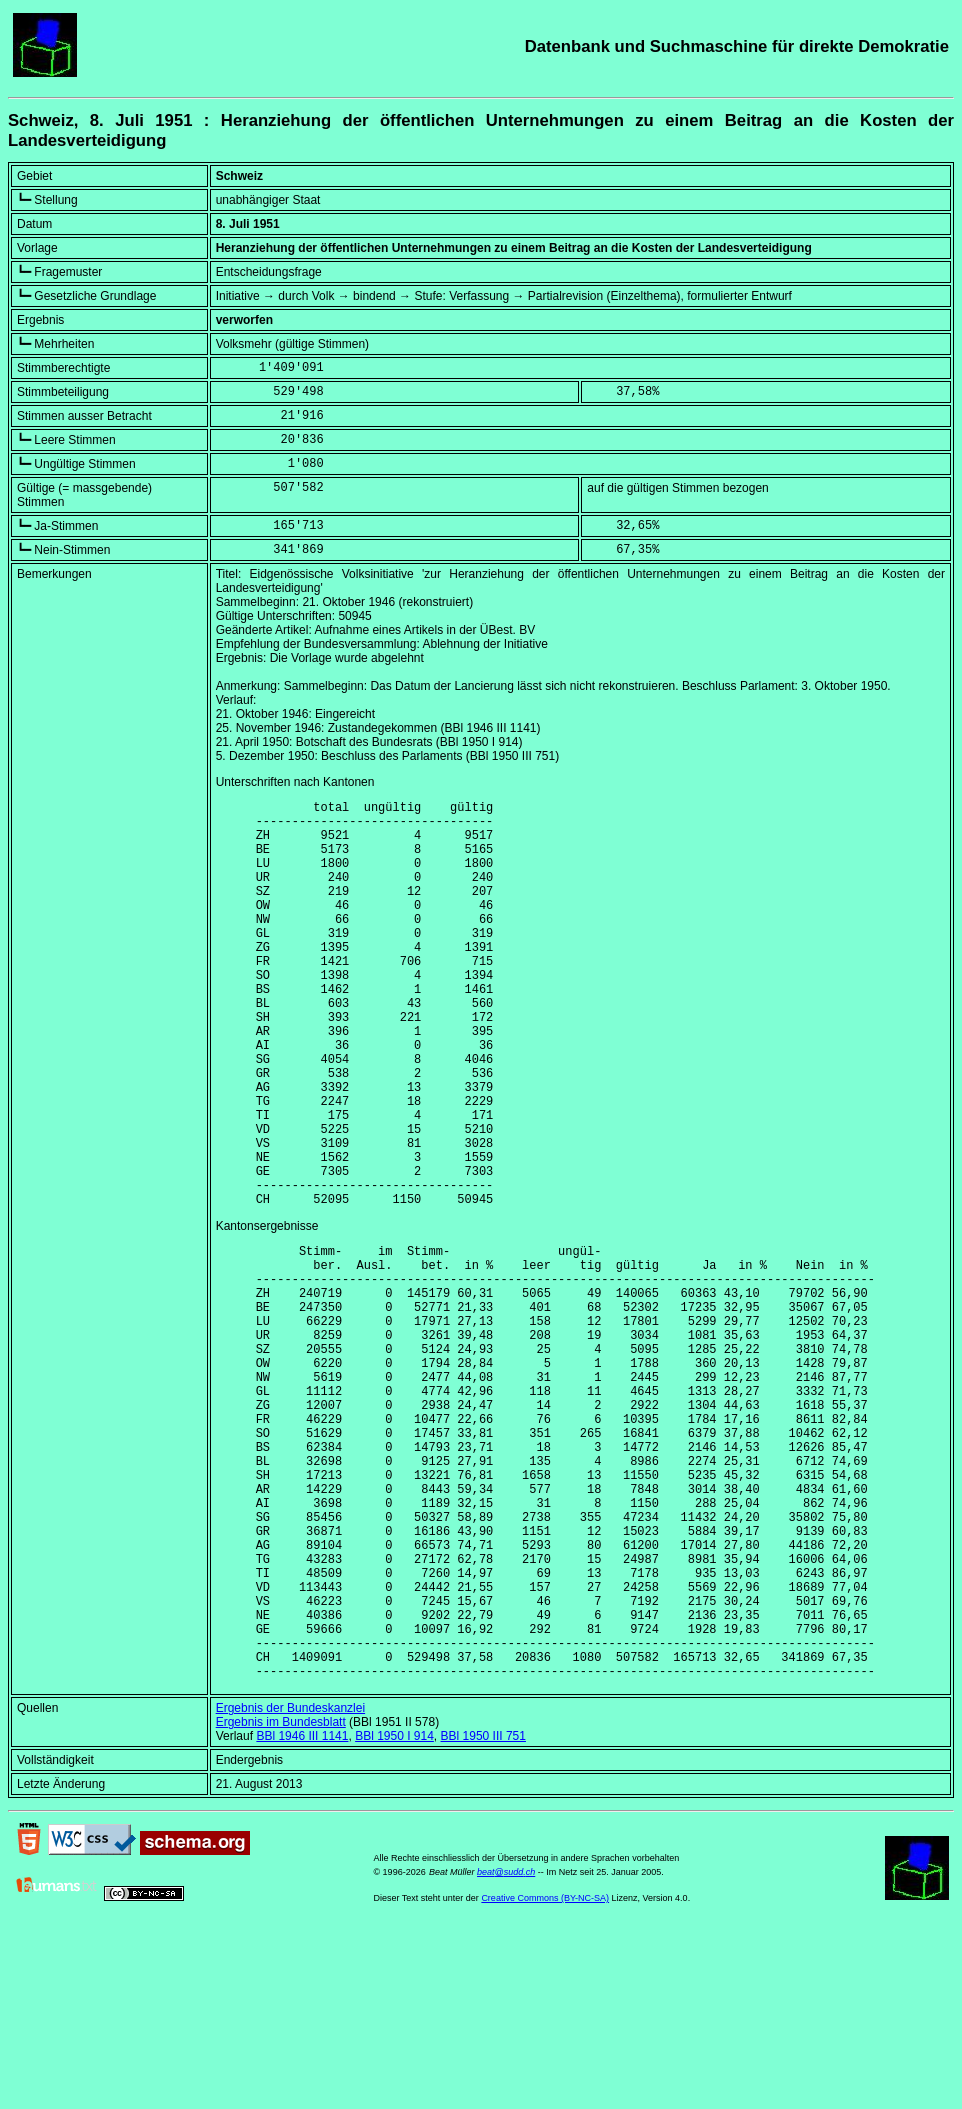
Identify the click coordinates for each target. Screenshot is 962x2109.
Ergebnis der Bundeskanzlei (290, 1888)
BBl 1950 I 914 (394, 1916)
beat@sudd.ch (506, 2052)
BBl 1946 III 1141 (302, 1916)
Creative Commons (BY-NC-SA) (545, 2078)
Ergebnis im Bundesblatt (281, 1902)
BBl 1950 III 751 (483, 1916)
